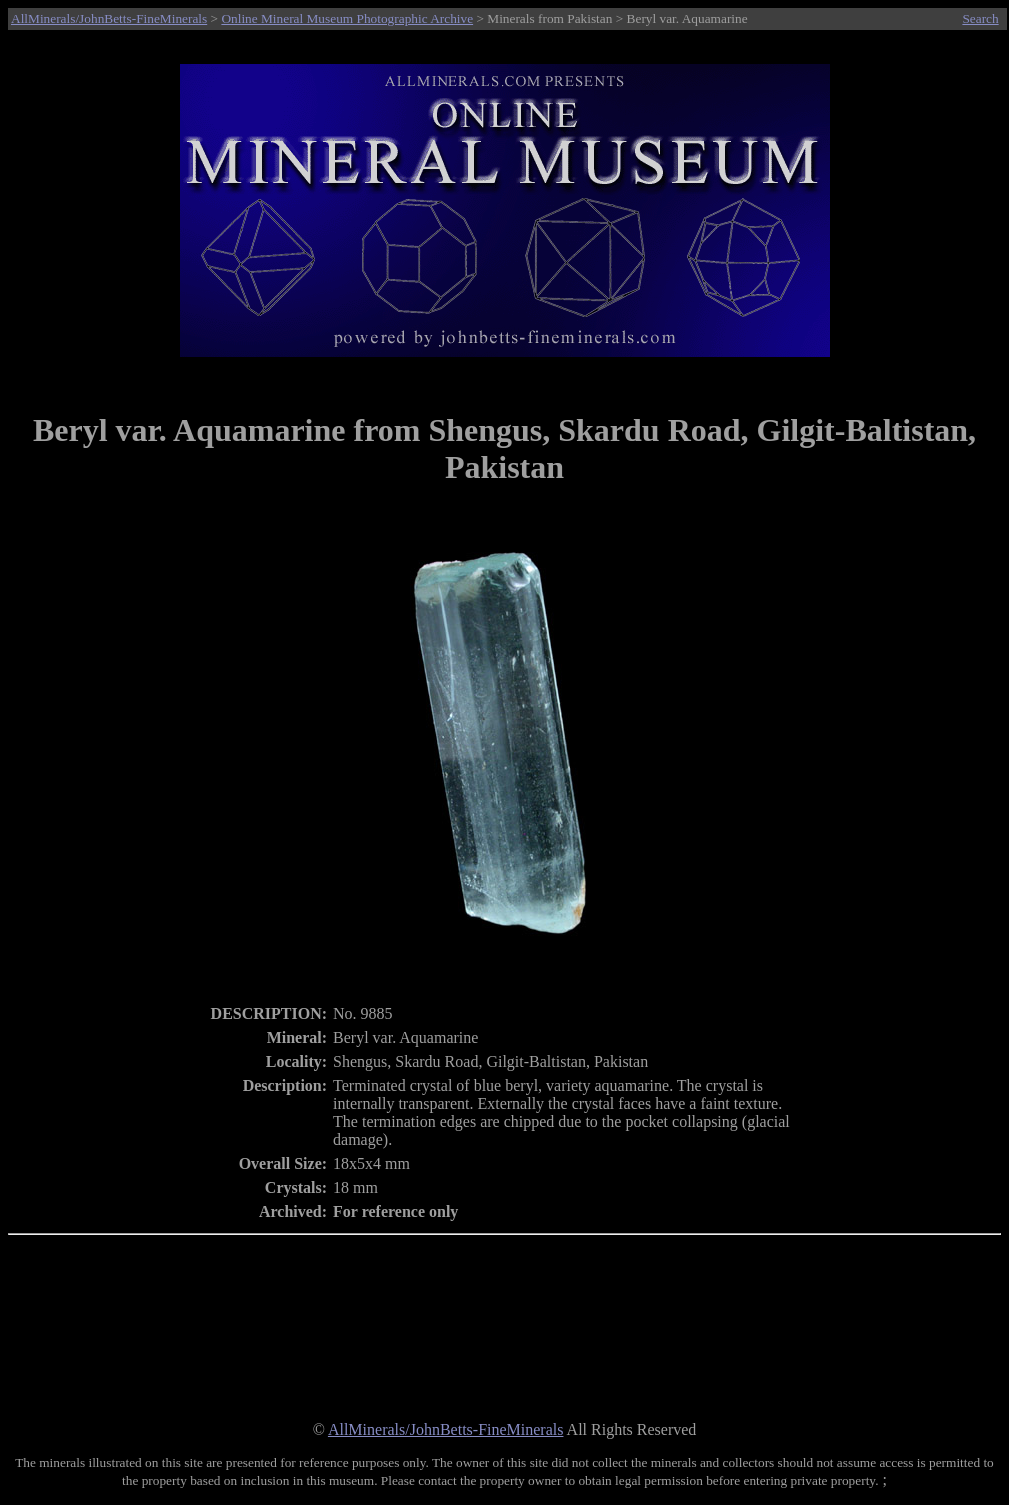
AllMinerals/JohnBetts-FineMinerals (109, 18)
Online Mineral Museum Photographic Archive (347, 18)
